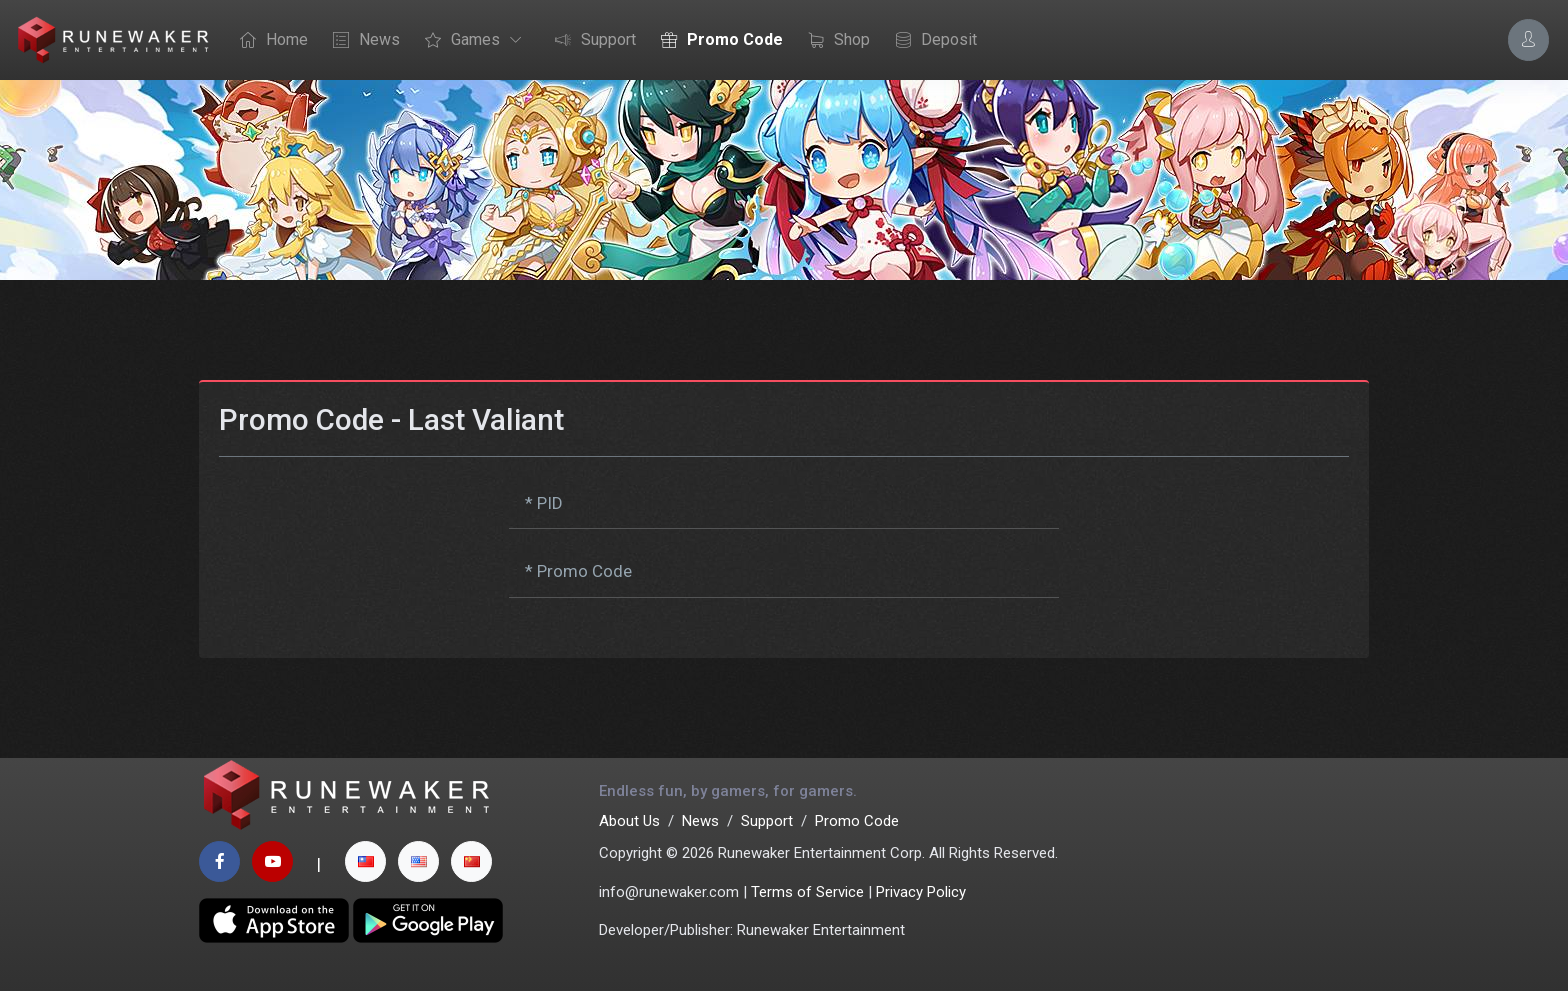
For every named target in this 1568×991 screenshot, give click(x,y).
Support (590, 41)
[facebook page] (219, 861)
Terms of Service (807, 892)
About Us (629, 821)
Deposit (931, 41)
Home (269, 41)
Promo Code (717, 41)
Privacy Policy (921, 892)
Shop (834, 41)
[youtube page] (272, 861)
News (361, 41)
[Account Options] (1528, 39)
